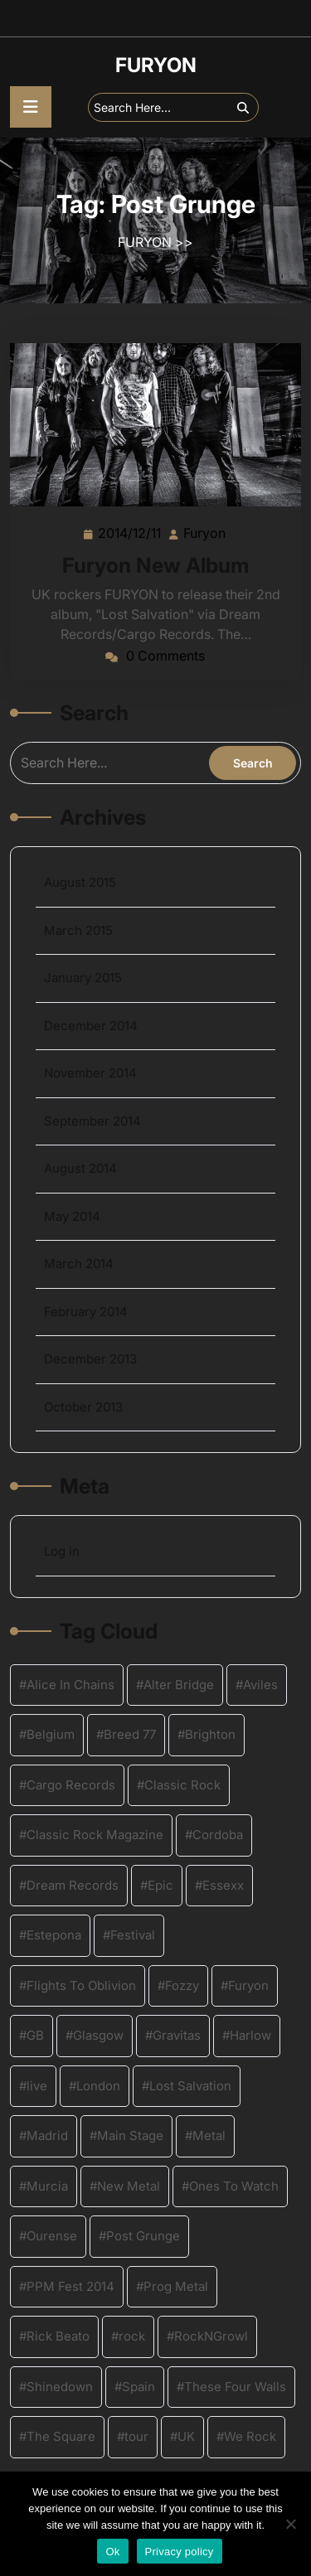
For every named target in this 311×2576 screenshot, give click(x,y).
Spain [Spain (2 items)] (138, 2386)
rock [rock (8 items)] (132, 2336)
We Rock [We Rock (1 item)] (250, 2436)
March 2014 (79, 1263)
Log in (62, 1551)
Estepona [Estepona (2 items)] (54, 1935)
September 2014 (92, 1121)
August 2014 (80, 1168)
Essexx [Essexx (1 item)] (223, 1885)
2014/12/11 (130, 532)
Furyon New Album (155, 565)
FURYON (156, 65)
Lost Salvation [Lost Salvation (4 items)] (190, 2086)
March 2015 (78, 930)
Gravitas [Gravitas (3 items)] (177, 2035)
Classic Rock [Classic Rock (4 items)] (182, 1785)
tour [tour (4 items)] (136, 2436)
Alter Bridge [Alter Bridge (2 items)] (178, 1684)
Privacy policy (179, 2551)
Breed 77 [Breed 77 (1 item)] (130, 1734)
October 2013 (83, 1407)
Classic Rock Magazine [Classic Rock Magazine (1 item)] (95, 1834)
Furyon (205, 532)
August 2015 (80, 882)
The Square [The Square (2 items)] (61, 2436)
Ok (112, 2551)
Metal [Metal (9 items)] (209, 2135)
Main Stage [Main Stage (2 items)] (130, 2135)
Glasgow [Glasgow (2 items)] (98, 2035)
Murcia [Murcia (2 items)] (47, 2186)
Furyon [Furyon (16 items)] (248, 1985)
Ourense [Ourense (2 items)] (52, 2236)
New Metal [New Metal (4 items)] (128, 2186)
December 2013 (90, 1359)
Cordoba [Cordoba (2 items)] (217, 1834)
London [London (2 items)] (98, 2086)
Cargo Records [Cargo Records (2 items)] (71, 1785)
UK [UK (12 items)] (186, 2436)
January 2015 (83, 977)
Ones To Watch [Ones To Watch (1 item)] (234, 2186)
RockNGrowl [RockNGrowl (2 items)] (211, 2336)
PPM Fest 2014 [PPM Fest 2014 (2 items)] (70, 2286)
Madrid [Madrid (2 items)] (47, 2135)
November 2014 (90, 1073)
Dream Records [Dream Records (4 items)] (73, 1885)
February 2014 (86, 1311)
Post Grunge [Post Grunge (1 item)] (143, 2236)
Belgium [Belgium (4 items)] (51, 1734)
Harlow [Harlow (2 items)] (250, 2035)
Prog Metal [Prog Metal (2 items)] (175, 2286)
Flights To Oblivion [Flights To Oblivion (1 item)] (81, 1985)
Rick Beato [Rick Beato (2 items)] (58, 2336)
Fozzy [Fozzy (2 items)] (182, 1985)
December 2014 (91, 1026)
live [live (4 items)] (37, 2086)
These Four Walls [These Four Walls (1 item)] (235, 2386)
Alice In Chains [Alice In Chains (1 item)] (70, 1684)
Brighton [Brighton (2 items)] (210, 1734)
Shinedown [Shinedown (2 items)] (60, 2386)
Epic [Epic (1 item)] (160, 1885)
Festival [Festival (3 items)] (132, 1935)
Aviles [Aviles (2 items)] (260, 1684)
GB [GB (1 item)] (35, 2035)
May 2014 (72, 1216)
